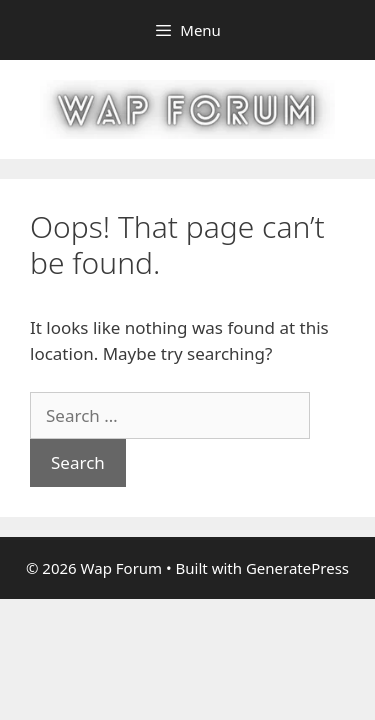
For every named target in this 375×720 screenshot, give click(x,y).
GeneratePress (297, 568)
